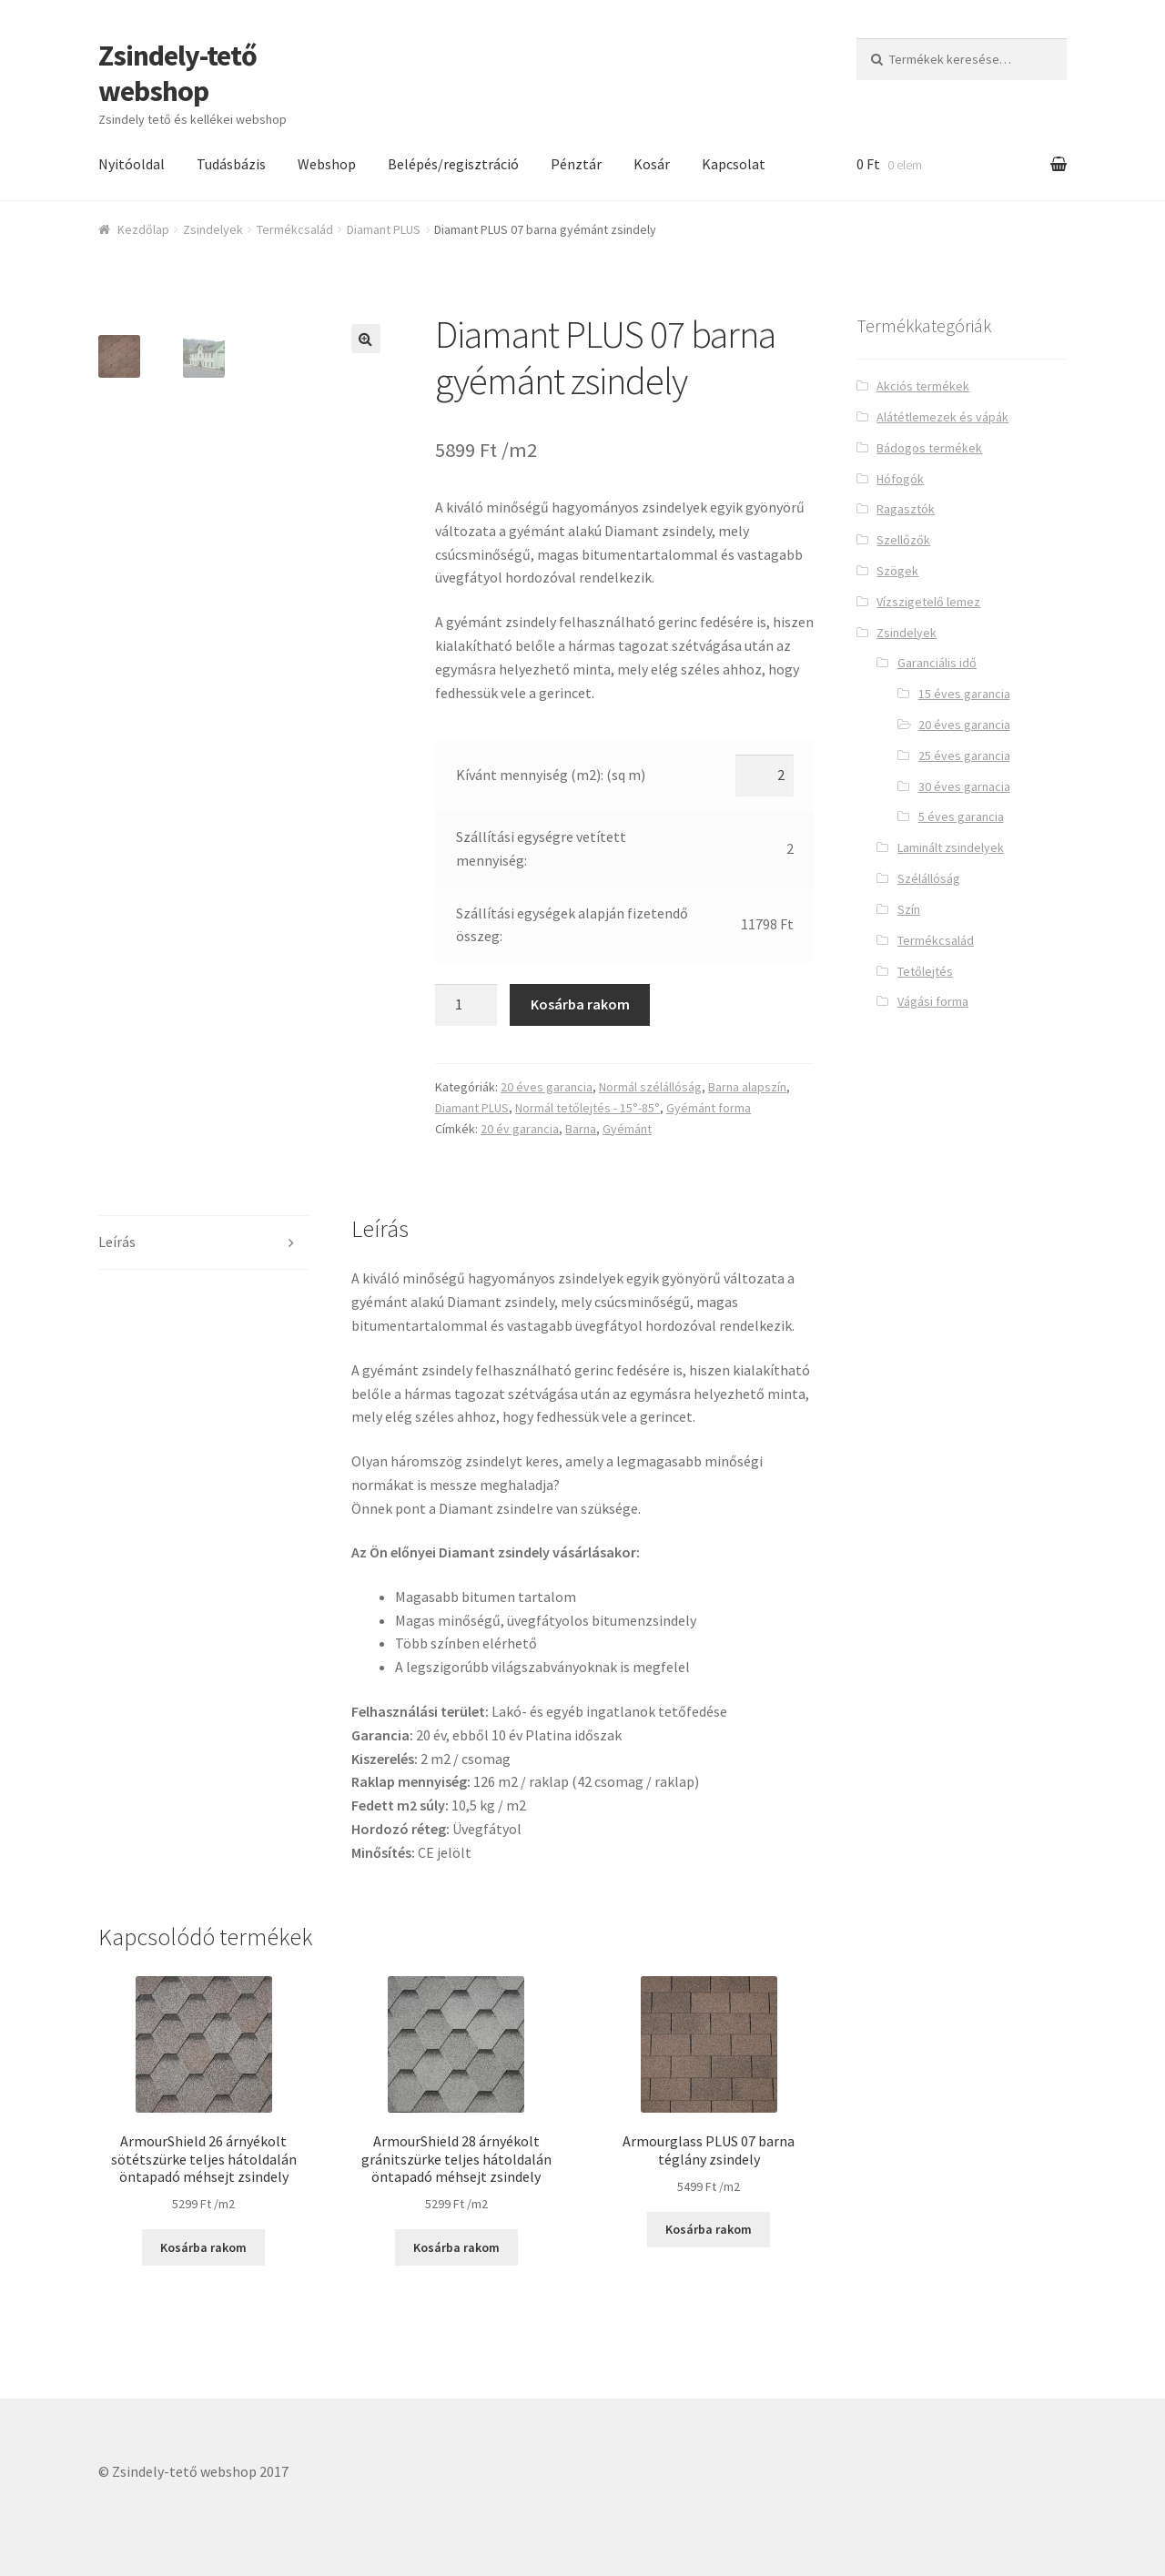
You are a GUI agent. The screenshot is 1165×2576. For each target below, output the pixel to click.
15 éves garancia (964, 693)
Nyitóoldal (131, 164)
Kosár (651, 164)
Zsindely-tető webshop (177, 73)
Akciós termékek (922, 386)
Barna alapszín (747, 1087)
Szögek (897, 571)
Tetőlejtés (925, 971)
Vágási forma (932, 1001)
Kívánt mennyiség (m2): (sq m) (550, 775)
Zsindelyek (213, 229)
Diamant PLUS (383, 229)
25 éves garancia (964, 755)
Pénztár (576, 164)
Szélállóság (928, 878)
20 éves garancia (547, 1087)
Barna (580, 1129)
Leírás (117, 1241)
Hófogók (900, 479)
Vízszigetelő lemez (928, 601)
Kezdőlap (143, 229)
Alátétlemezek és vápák (942, 417)
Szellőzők (903, 540)
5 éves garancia (961, 816)
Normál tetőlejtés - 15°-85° (587, 1108)
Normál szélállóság (650, 1087)
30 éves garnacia (964, 786)
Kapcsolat (733, 164)
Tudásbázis (231, 164)
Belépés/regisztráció (453, 164)
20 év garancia (520, 1129)
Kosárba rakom (580, 1004)
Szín (908, 909)
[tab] (203, 1243)
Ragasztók (905, 509)
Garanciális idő (937, 662)
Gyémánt (627, 1129)
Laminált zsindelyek (950, 847)
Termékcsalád (295, 229)
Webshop (327, 164)
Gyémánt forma (708, 1108)
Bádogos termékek (929, 448)
